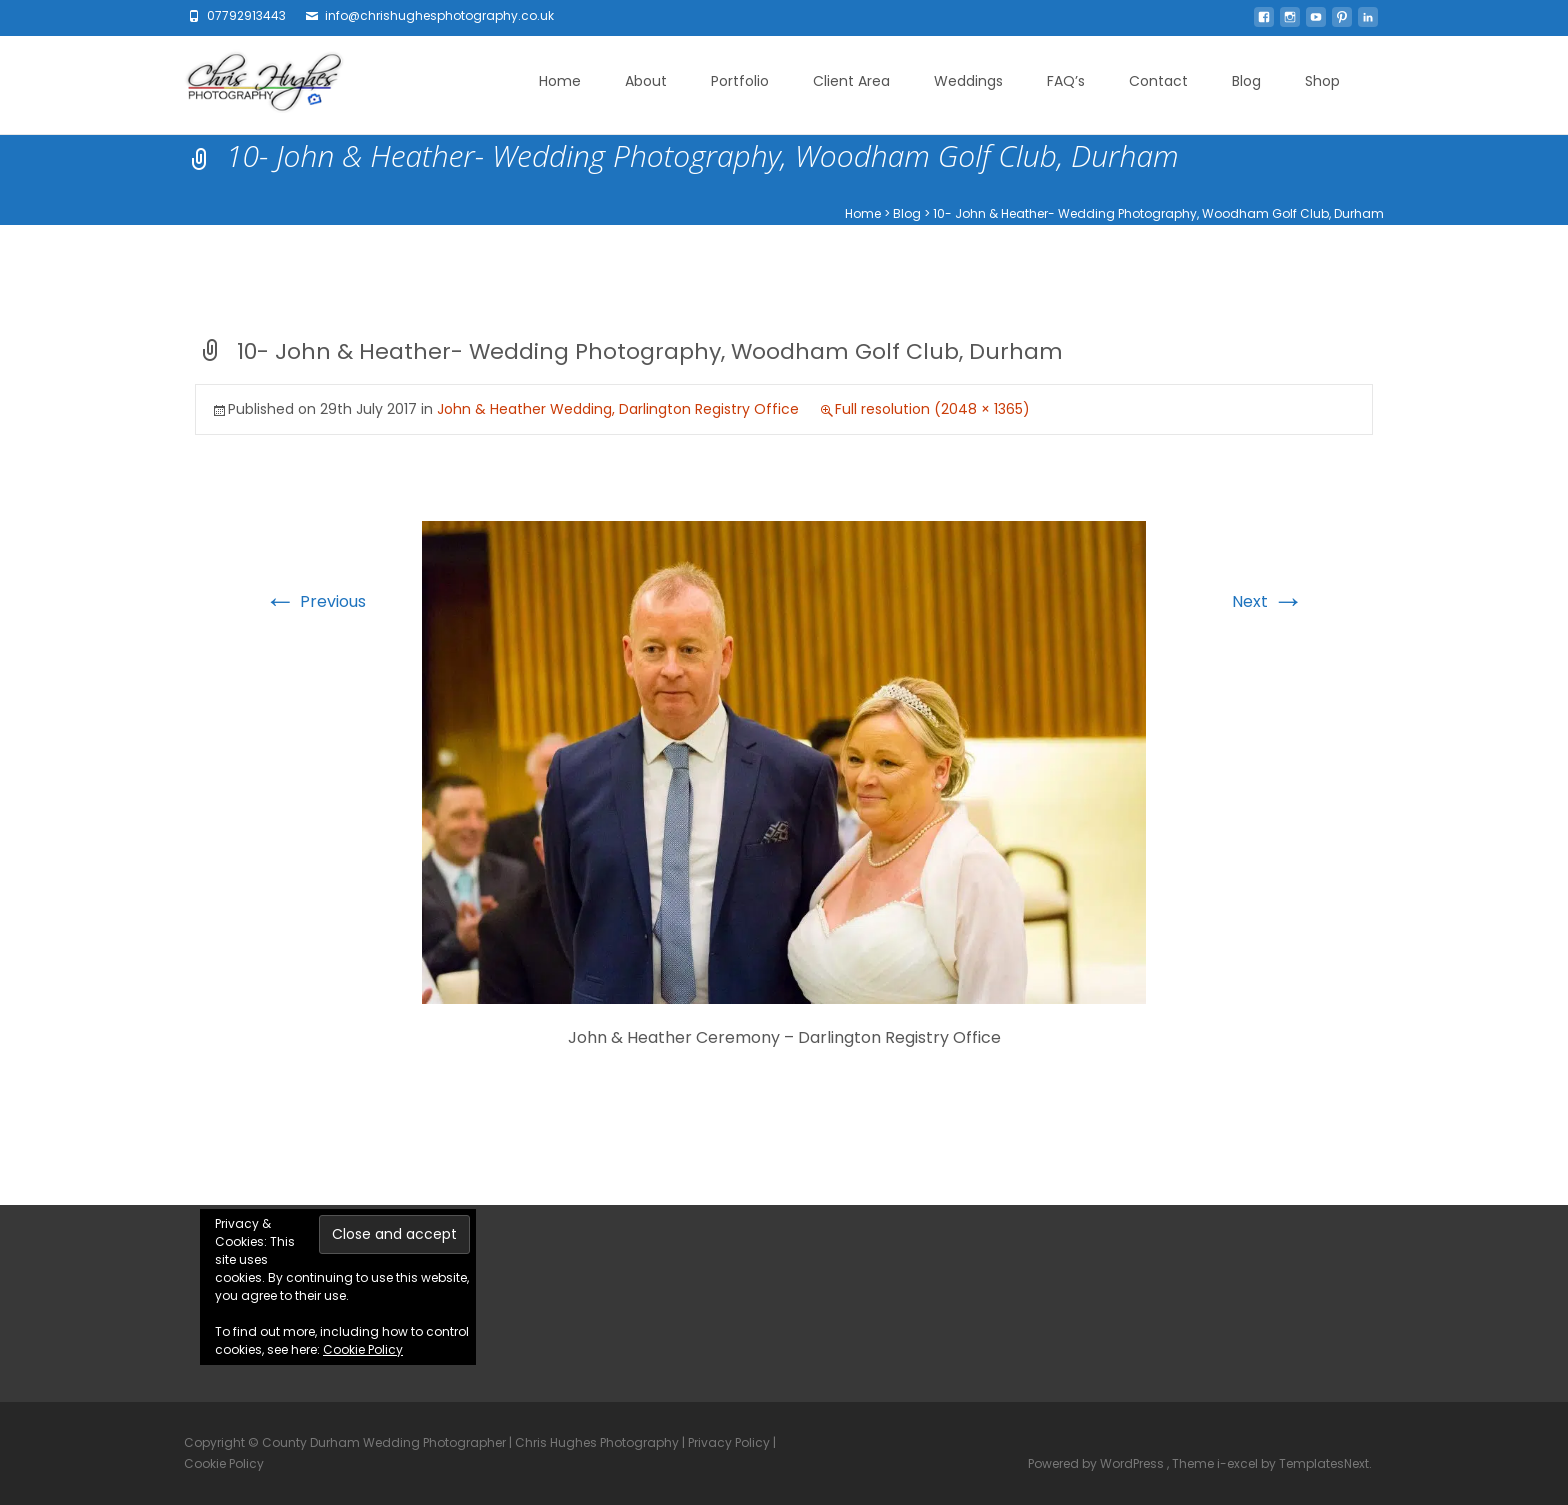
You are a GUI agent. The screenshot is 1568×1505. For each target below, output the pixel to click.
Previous (315, 601)
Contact (1158, 81)
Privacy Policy (729, 1442)
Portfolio (740, 81)
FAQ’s (1066, 81)
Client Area (851, 81)
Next (1268, 601)
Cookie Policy (363, 1349)
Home (560, 81)
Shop (1322, 81)
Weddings (968, 81)
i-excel (1239, 1463)
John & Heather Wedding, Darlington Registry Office (618, 409)
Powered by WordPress (1097, 1463)
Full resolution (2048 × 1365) (932, 409)
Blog (1246, 81)
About (646, 81)
